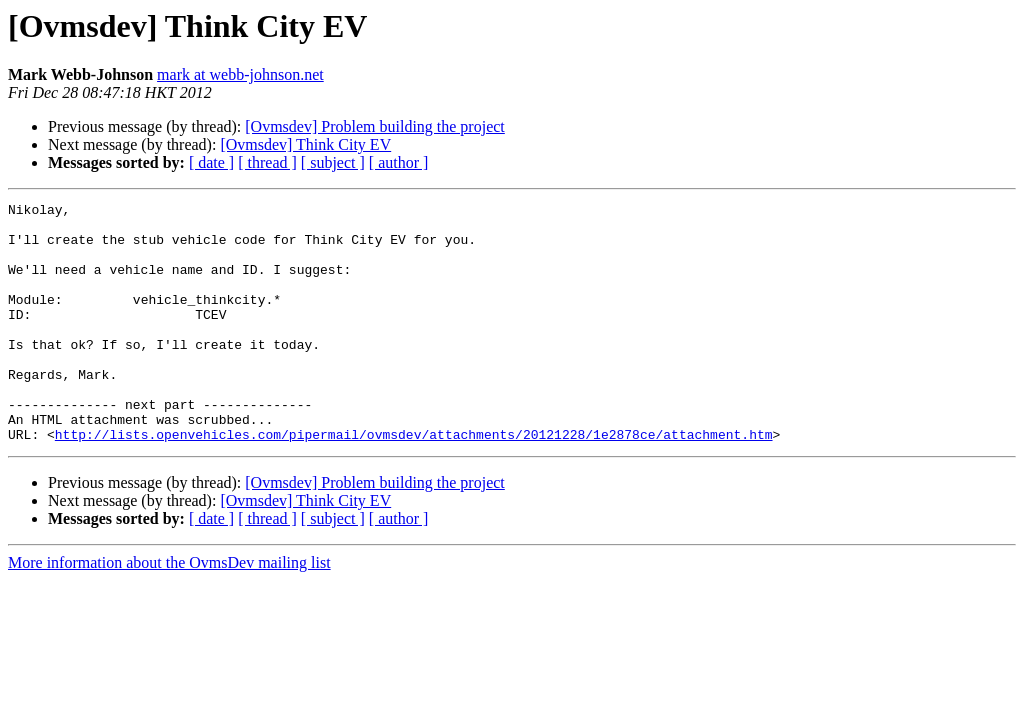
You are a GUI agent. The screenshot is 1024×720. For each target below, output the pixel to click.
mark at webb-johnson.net (240, 74)
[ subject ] (333, 162)
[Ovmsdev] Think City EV (305, 144)
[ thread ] (267, 162)
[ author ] (399, 162)
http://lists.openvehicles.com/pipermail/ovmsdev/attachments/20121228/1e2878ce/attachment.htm (414, 482)
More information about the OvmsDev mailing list (169, 610)
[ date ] (211, 162)
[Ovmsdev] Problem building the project (375, 126)
